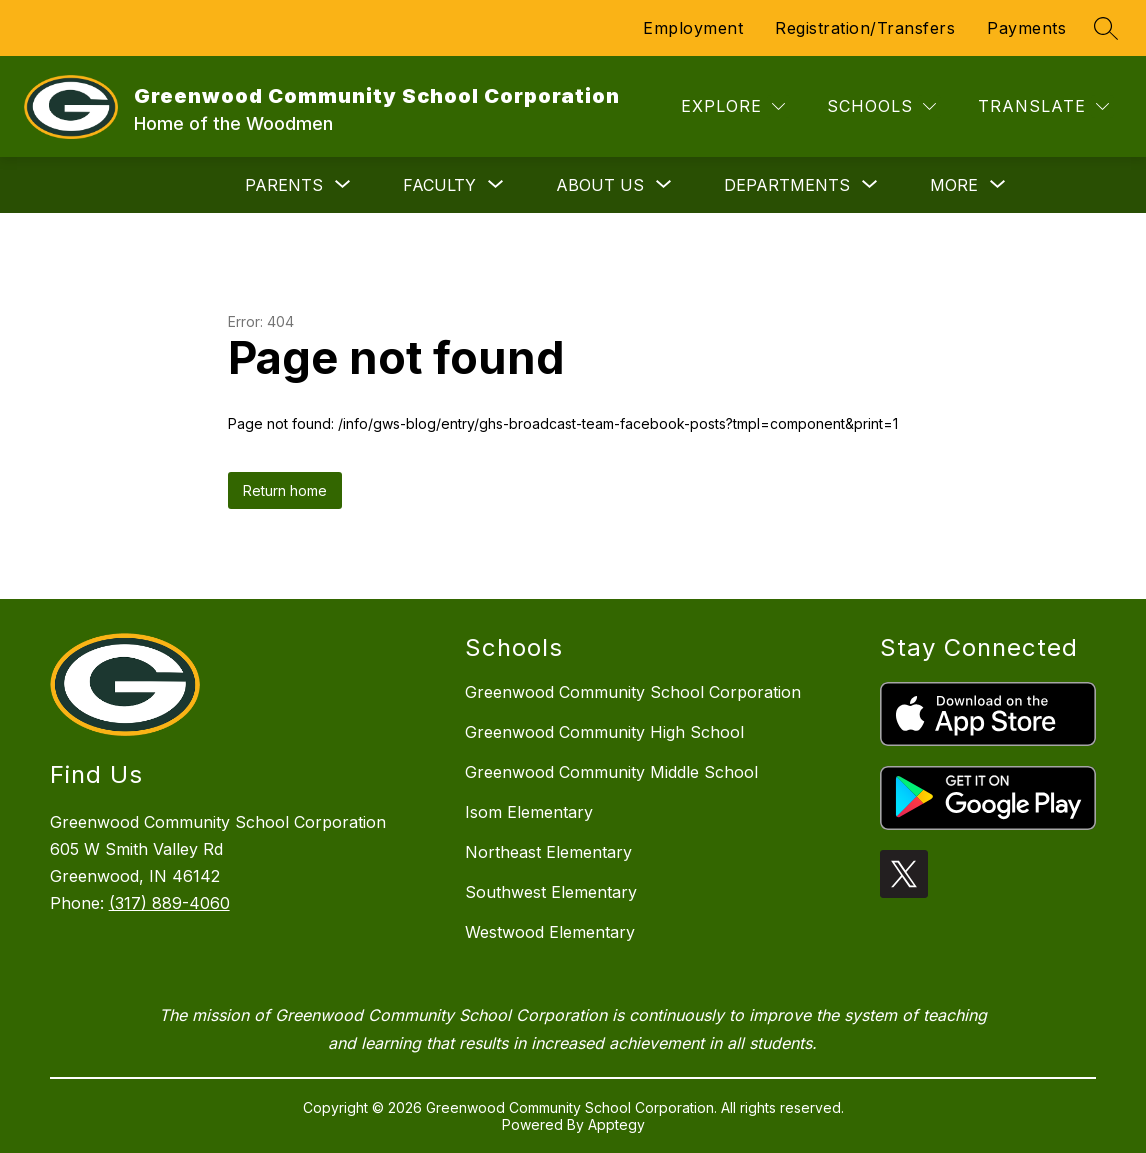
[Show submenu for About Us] (600, 185)
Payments (1026, 28)
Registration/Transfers (865, 28)
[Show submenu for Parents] (284, 185)
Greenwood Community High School (604, 732)
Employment (693, 28)
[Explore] (733, 106)
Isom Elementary (529, 812)
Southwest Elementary (551, 892)
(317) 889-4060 (169, 903)
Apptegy (616, 1124)
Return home (285, 490)
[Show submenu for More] (954, 185)
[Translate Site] (1043, 106)
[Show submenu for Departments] (787, 185)
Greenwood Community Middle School (611, 772)
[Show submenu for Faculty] (439, 185)
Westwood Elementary (550, 932)
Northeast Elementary (548, 852)
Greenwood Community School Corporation (633, 692)
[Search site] (1106, 28)
